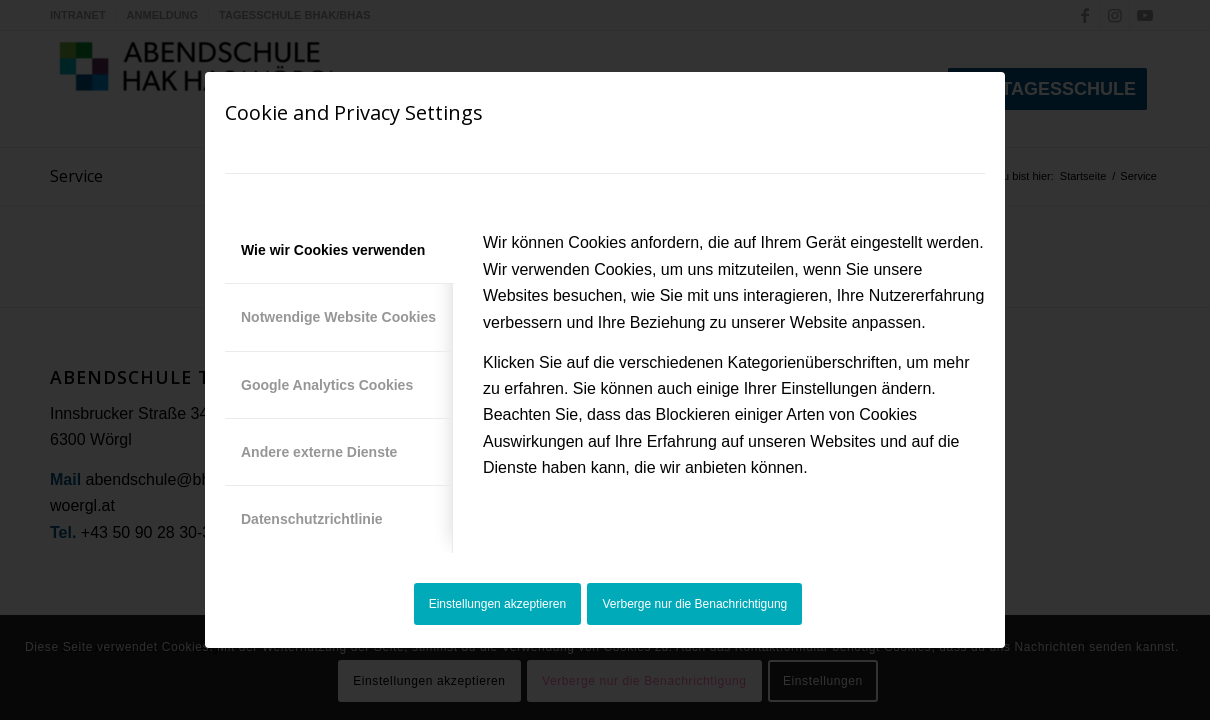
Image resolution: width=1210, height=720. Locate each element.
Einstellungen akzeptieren (497, 604)
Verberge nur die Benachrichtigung (695, 604)
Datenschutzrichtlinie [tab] (312, 519)
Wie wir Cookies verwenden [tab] (333, 250)
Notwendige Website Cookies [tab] (338, 317)
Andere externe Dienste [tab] (319, 452)
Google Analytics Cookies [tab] (327, 385)
